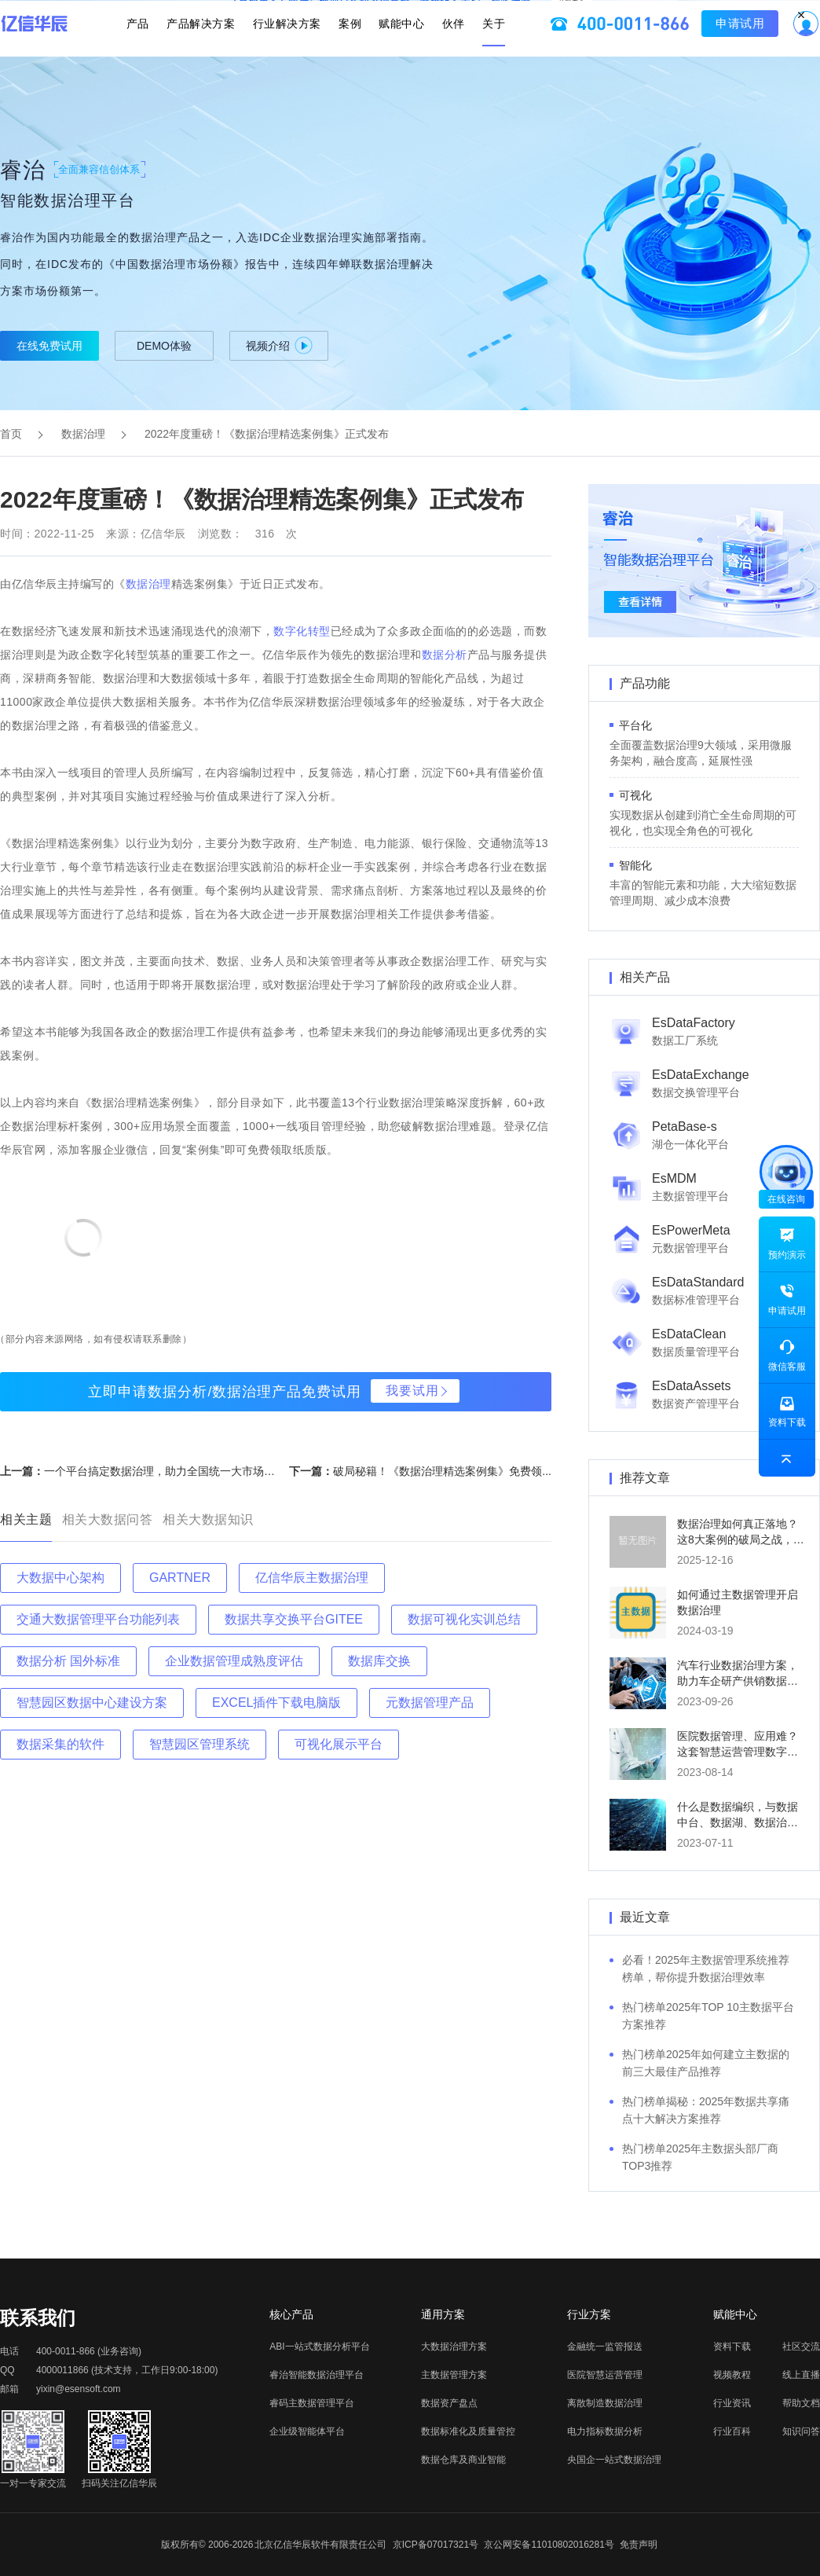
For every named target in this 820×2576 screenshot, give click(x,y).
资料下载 (732, 2346)
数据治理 (83, 433)
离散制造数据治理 (604, 2403)
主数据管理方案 (454, 2374)
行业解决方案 (293, 54)
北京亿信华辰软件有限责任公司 (320, 2544)
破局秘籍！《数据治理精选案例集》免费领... (442, 1471)
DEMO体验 (164, 345)
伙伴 (440, 54)
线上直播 (801, 2374)
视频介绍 (279, 345)
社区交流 (801, 2346)
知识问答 (801, 2431)
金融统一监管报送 (604, 2346)
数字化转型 (302, 631)
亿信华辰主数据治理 (311, 1577)
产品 (157, 54)
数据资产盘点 (449, 2403)
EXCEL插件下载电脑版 (276, 1702)
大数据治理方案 (454, 2346)
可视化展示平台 (339, 1744)
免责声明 (638, 2544)
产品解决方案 (214, 54)
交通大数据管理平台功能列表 (98, 1619)
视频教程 (732, 2374)
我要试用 (412, 1390)
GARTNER (179, 1577)
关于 (474, 54)
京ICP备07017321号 (435, 2544)
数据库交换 (379, 1661)
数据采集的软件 (60, 1744)
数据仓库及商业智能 (463, 2459)
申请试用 (720, 54)
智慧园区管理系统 (199, 1744)
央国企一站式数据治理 (614, 2459)
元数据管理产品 (430, 1702)
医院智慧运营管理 (604, 2374)
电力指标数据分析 (604, 2431)
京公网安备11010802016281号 (548, 2544)
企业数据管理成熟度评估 (234, 1661)
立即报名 (410, 13)
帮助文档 (801, 2403)
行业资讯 (732, 2403)
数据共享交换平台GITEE (294, 1619)
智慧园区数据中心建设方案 (91, 1702)
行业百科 (732, 2431)
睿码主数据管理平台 (311, 2403)
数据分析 (444, 654)
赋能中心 (395, 54)
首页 (11, 433)
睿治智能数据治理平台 (316, 2374)
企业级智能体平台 (307, 2431)
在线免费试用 (49, 345)
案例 (350, 54)
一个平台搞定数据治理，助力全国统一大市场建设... (169, 1471)
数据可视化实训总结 (464, 1619)
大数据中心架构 (60, 1577)
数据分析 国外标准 (68, 1661)
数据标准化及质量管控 (468, 2431)
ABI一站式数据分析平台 (319, 2346)
